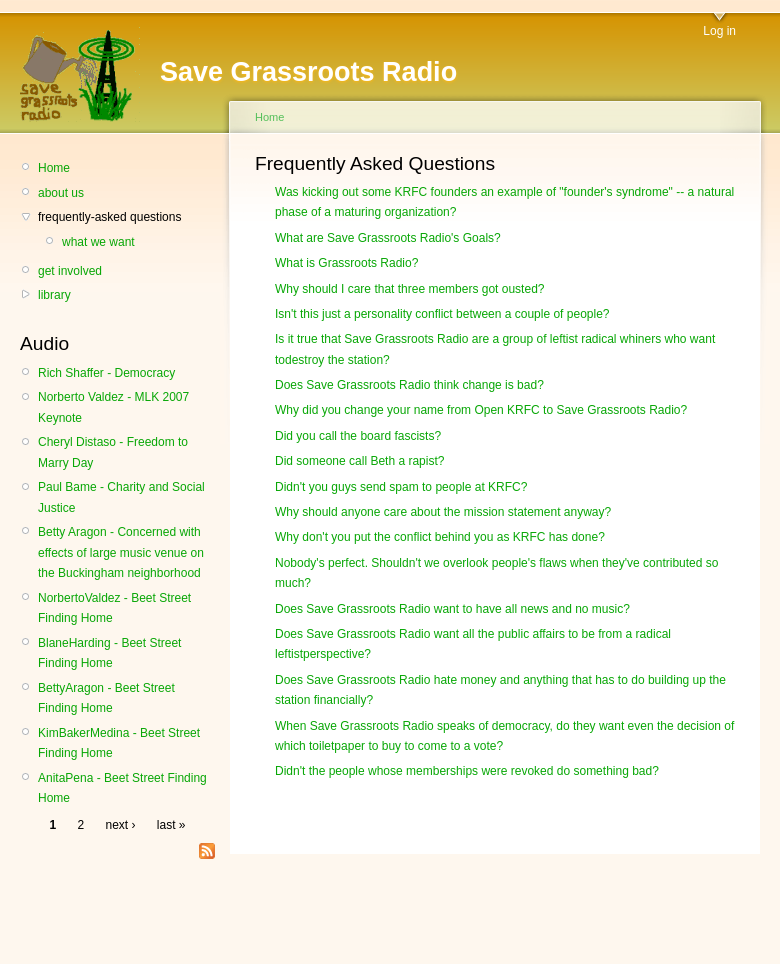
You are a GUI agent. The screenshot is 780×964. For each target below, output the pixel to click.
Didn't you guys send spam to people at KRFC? (401, 487)
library (54, 295)
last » (171, 825)
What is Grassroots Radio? (346, 263)
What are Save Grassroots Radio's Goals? (388, 238)
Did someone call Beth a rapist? (359, 461)
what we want (98, 242)
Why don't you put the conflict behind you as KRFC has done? (440, 537)
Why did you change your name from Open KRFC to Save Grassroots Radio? (481, 410)
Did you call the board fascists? (358, 436)
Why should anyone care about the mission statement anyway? (443, 512)
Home (54, 168)
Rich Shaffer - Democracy (106, 373)
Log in (719, 31)
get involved (70, 271)
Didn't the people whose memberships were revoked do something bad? (467, 771)
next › (121, 825)
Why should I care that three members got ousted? (409, 289)
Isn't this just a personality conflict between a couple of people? (442, 314)
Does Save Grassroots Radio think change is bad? (409, 385)
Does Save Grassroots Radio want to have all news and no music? (452, 609)
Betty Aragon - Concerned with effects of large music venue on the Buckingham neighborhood (121, 552)
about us (61, 193)
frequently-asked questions (109, 217)
